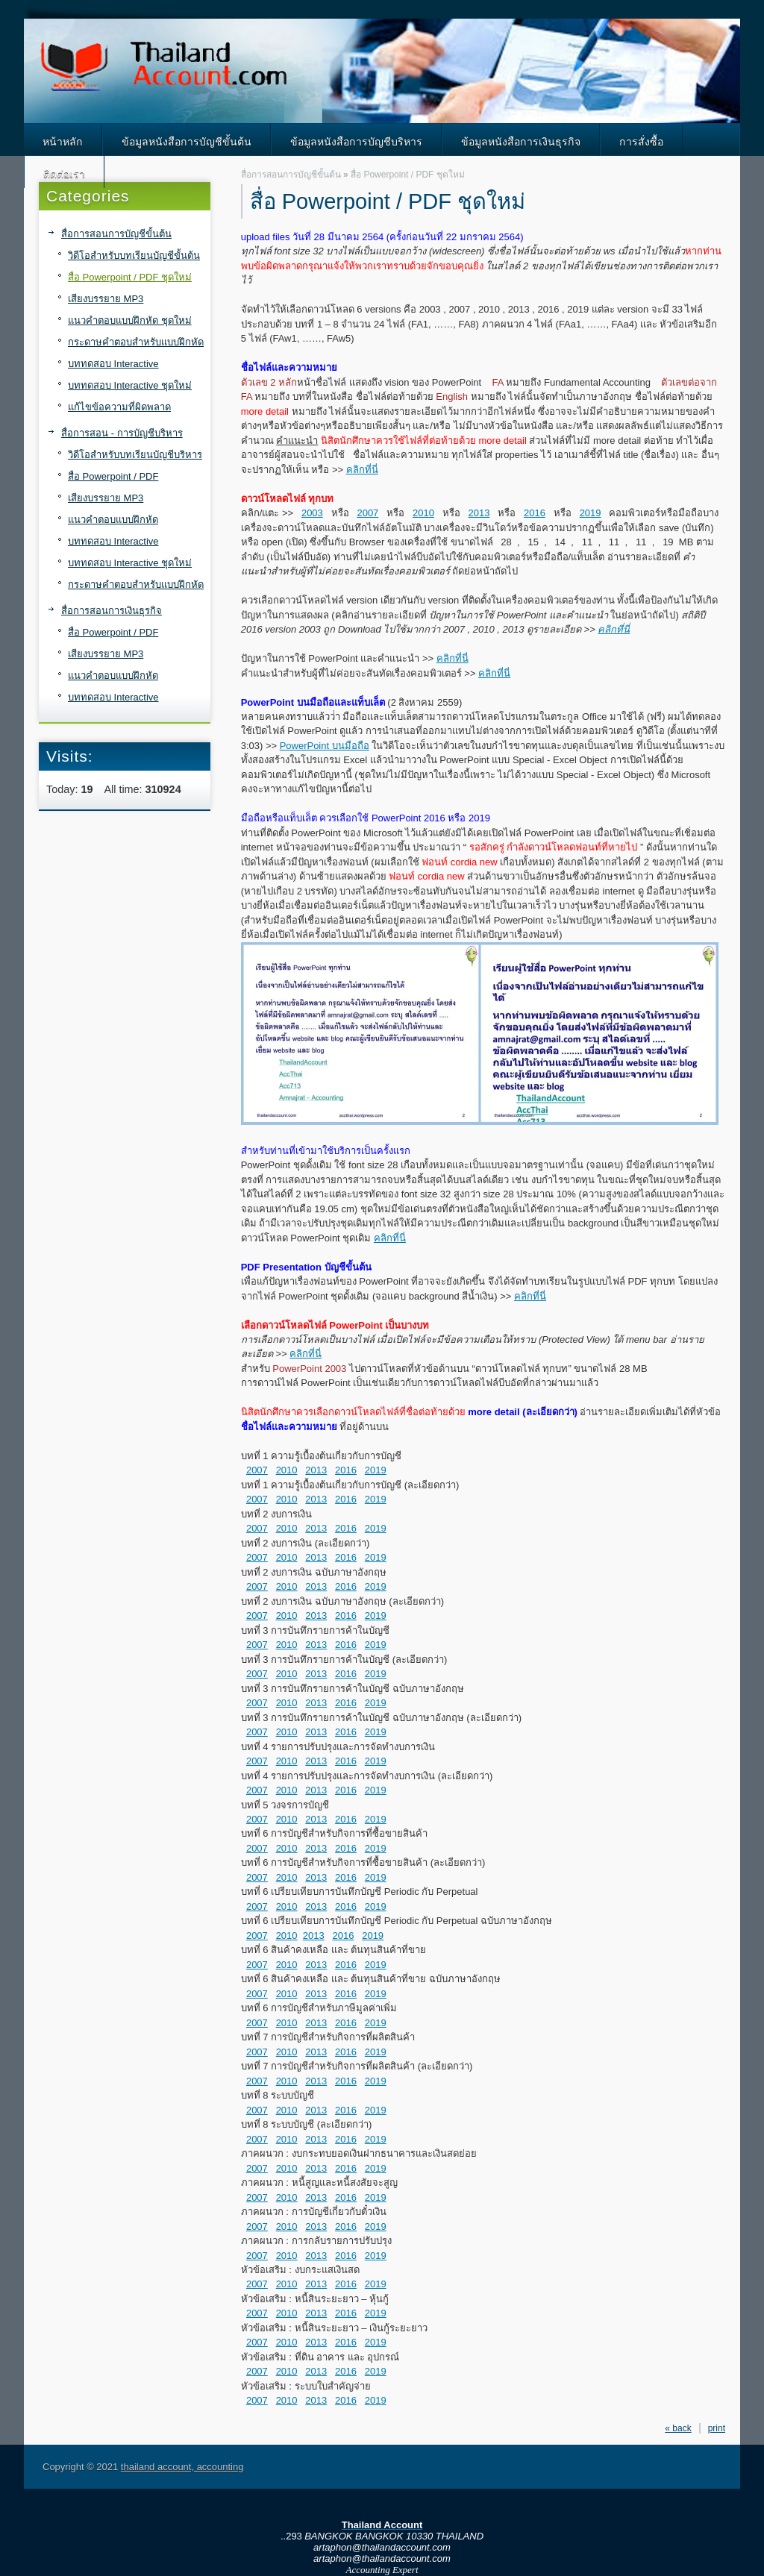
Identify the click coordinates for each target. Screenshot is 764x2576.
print (716, 2428)
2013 (479, 512)
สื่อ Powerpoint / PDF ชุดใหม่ (130, 277)
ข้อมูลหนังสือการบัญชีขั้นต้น (186, 142)
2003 (312, 512)
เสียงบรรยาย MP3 (105, 298)
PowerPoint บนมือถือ (324, 745)
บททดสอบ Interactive (113, 363)
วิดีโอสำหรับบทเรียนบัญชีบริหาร (135, 454)
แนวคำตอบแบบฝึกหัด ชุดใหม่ (130, 320)
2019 (590, 512)
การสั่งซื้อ (641, 142)
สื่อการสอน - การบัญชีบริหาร (122, 433)
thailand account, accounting (182, 2466)
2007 (367, 512)
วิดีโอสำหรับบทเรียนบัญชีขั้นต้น (134, 255)
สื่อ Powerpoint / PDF (113, 476)
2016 (534, 512)
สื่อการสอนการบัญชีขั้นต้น (116, 233)
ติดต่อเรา (64, 174)
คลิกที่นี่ (362, 469)
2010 (423, 512)
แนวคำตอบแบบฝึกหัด (113, 519)
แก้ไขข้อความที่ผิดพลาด (119, 407)
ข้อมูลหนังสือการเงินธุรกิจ (520, 142)
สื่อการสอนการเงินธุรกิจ (111, 610)
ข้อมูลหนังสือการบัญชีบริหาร (356, 142)
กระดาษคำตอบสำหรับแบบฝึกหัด (136, 342)
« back (678, 2428)
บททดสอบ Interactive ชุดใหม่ (130, 385)
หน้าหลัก (63, 142)
